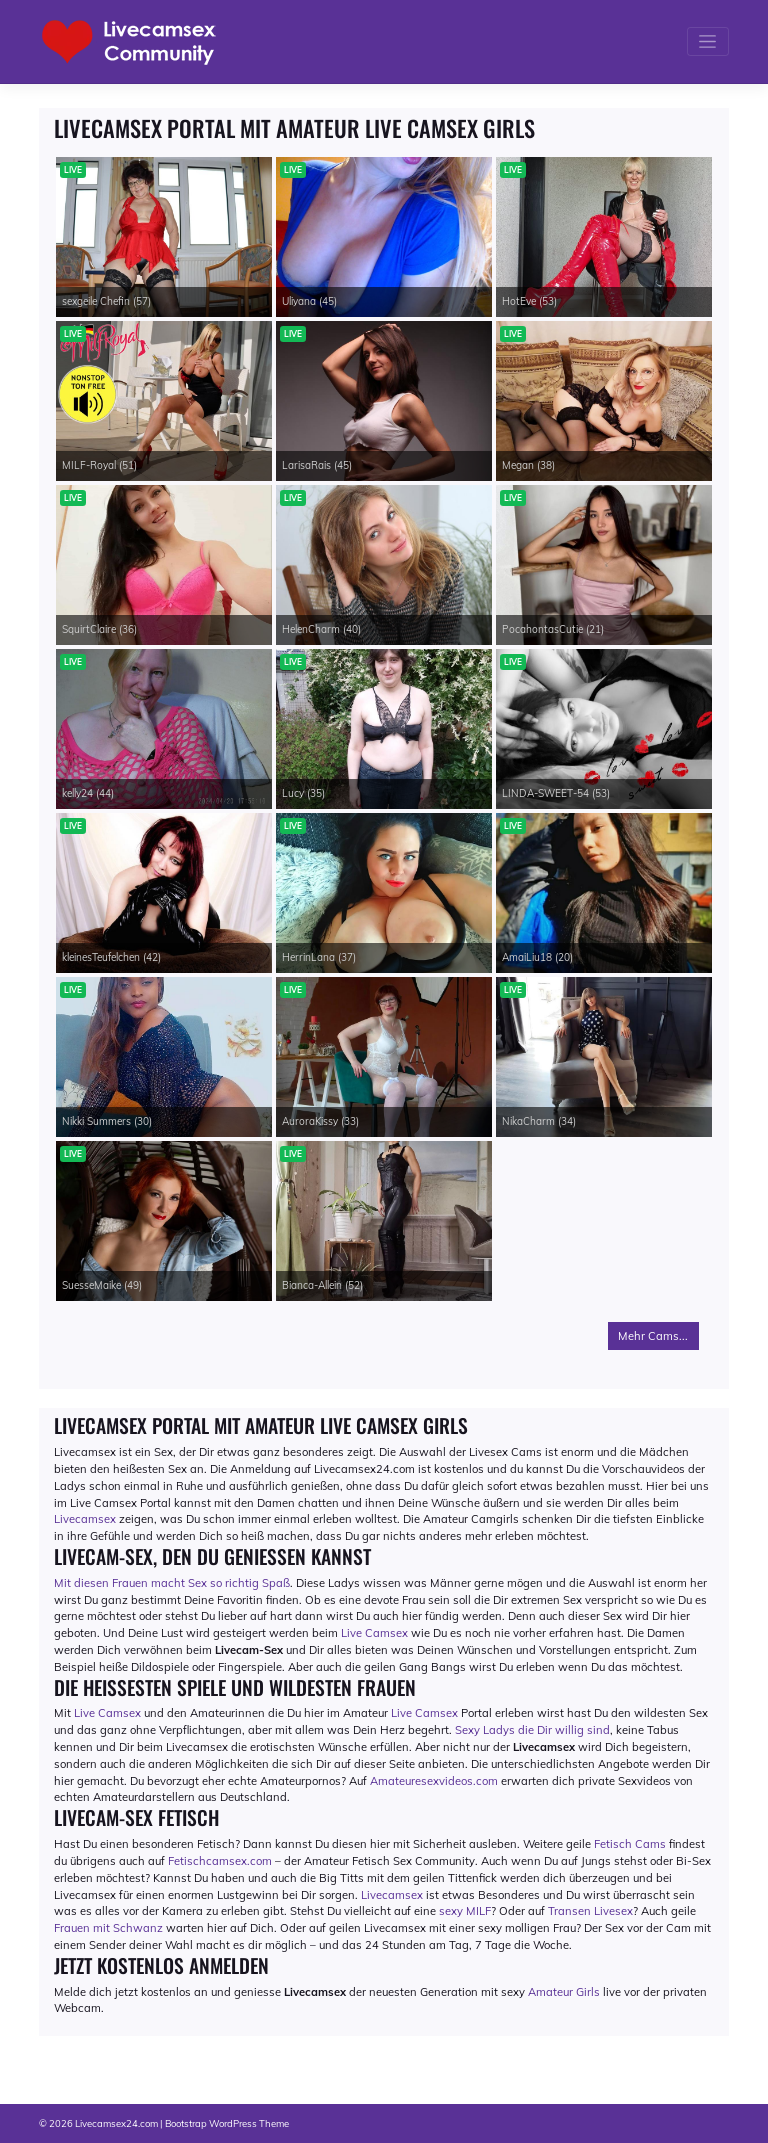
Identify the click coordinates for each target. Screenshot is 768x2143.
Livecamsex (85, 1519)
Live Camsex (374, 1633)
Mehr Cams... (653, 1336)
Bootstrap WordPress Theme (227, 2123)
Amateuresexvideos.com (434, 1781)
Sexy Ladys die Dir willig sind (532, 1730)
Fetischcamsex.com (220, 1861)
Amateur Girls (564, 1992)
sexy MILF (465, 1911)
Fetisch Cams (630, 1844)
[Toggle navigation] (708, 41)
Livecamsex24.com (116, 2123)
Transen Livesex (590, 1911)
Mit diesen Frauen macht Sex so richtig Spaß (172, 1583)
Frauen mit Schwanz (108, 1928)
